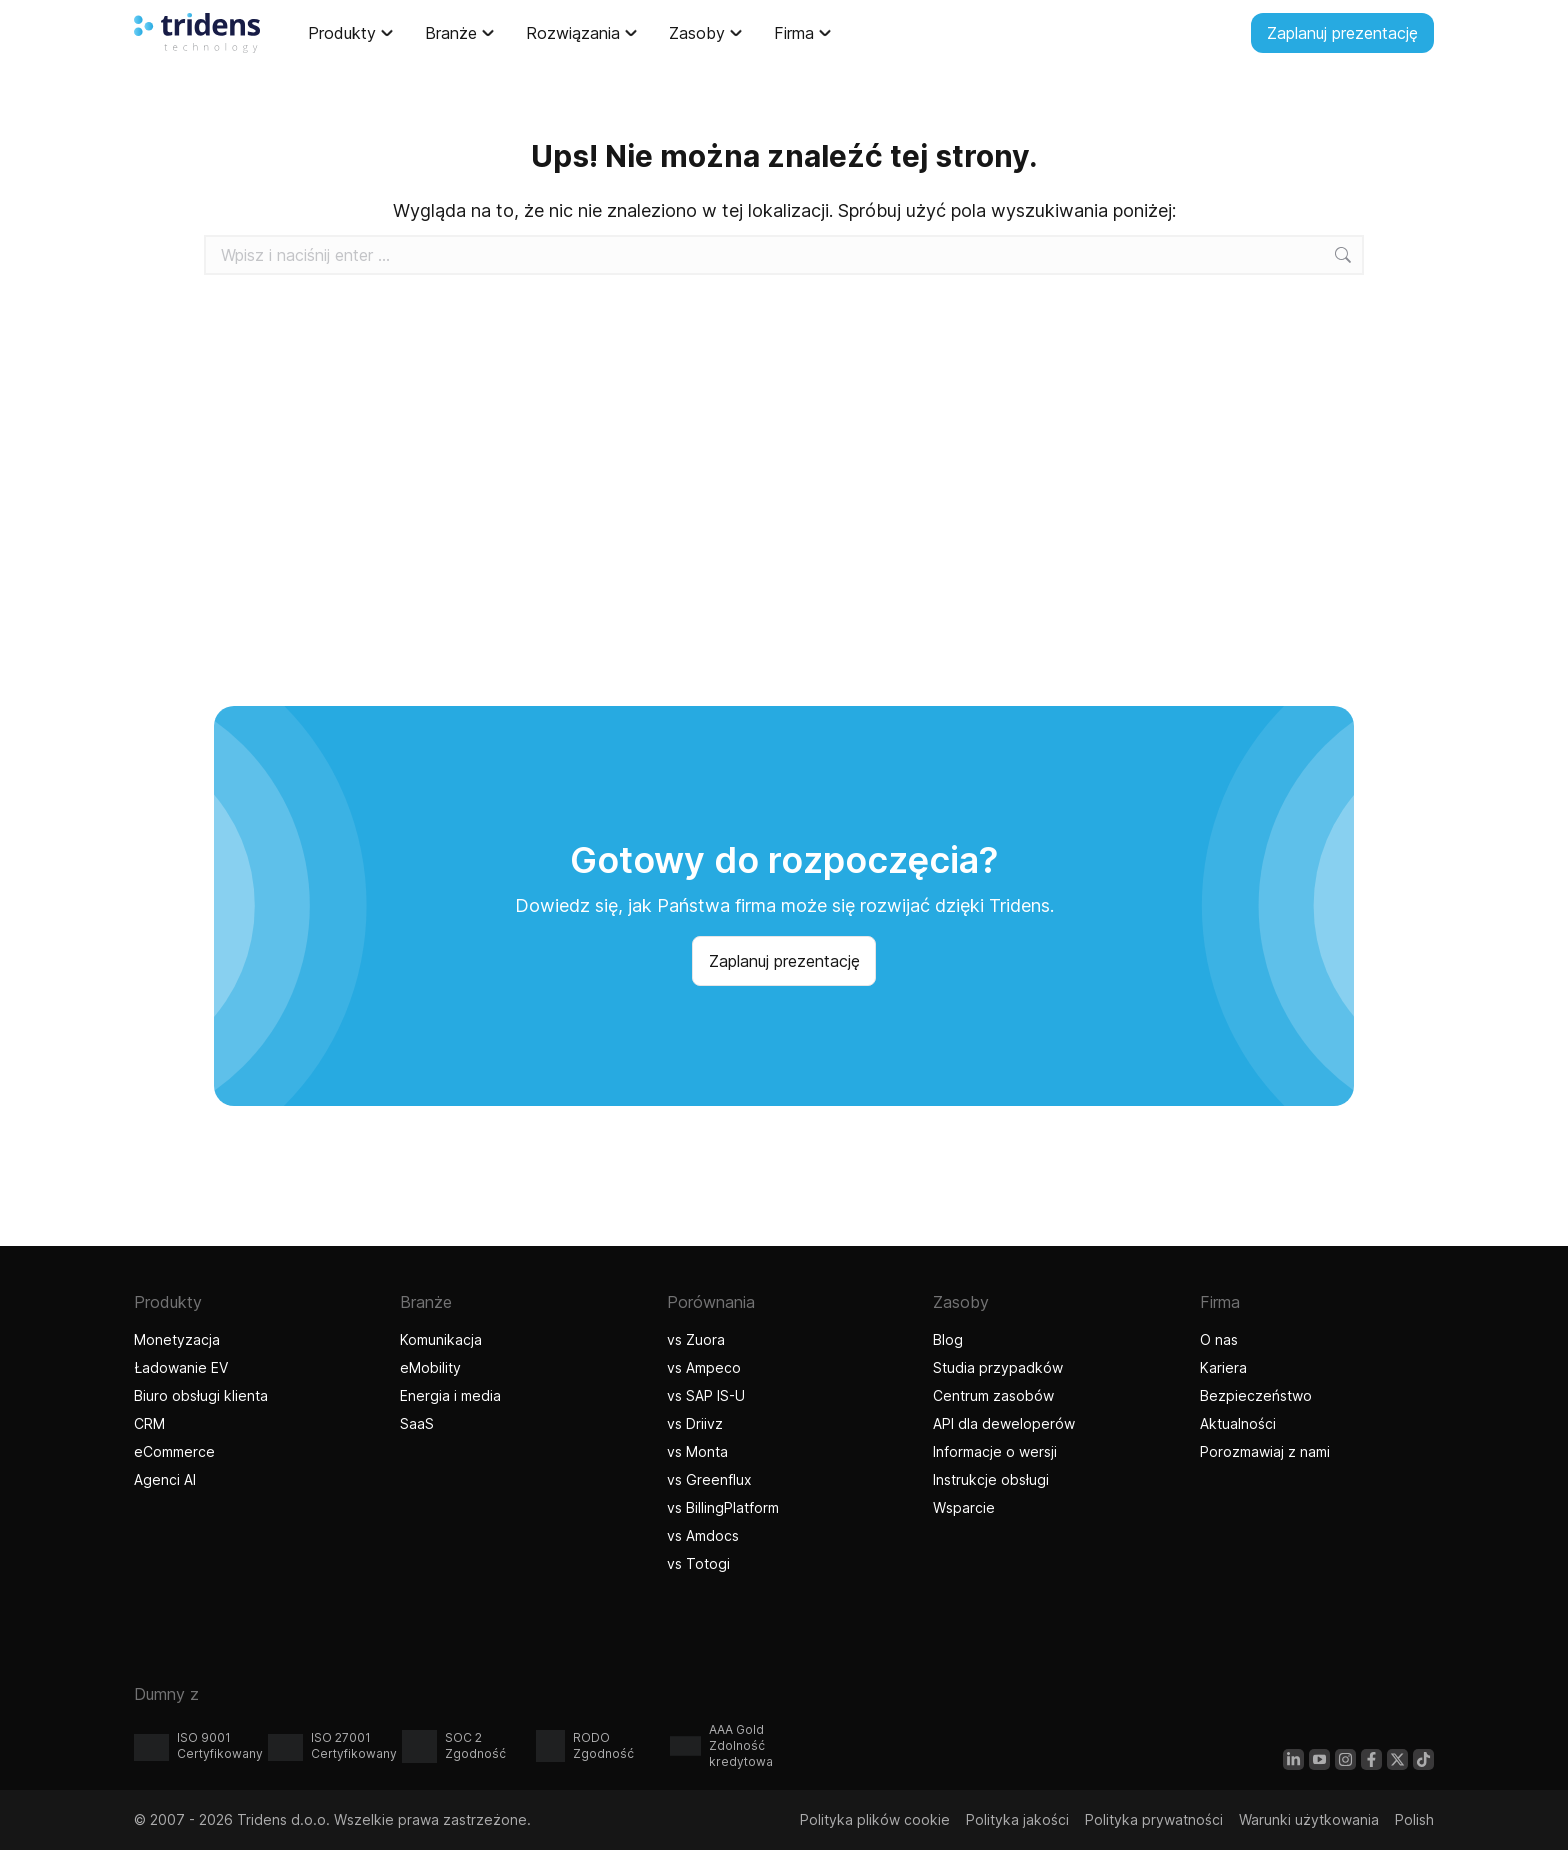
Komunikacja (441, 1339)
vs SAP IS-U (706, 1395)
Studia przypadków (998, 1367)
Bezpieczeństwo (1256, 1395)
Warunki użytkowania (1309, 1819)
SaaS (417, 1423)
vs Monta (697, 1451)
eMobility (430, 1367)
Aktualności (1238, 1423)
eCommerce (174, 1451)
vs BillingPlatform (723, 1507)
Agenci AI (167, 1479)
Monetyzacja (177, 1339)
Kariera (1223, 1367)
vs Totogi (701, 1563)
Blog (948, 1339)
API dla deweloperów (1004, 1423)
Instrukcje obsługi (991, 1479)
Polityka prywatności (1154, 1819)
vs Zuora (696, 1339)
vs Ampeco (704, 1367)
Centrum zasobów (993, 1395)
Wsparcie (964, 1507)
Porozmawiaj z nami (1265, 1451)
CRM (149, 1423)
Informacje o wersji (995, 1451)
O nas (1219, 1339)
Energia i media (450, 1395)
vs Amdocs (703, 1535)
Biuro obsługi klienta (201, 1395)
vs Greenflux (709, 1479)
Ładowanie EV (181, 1367)
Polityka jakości (1017, 1819)
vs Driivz (695, 1423)
